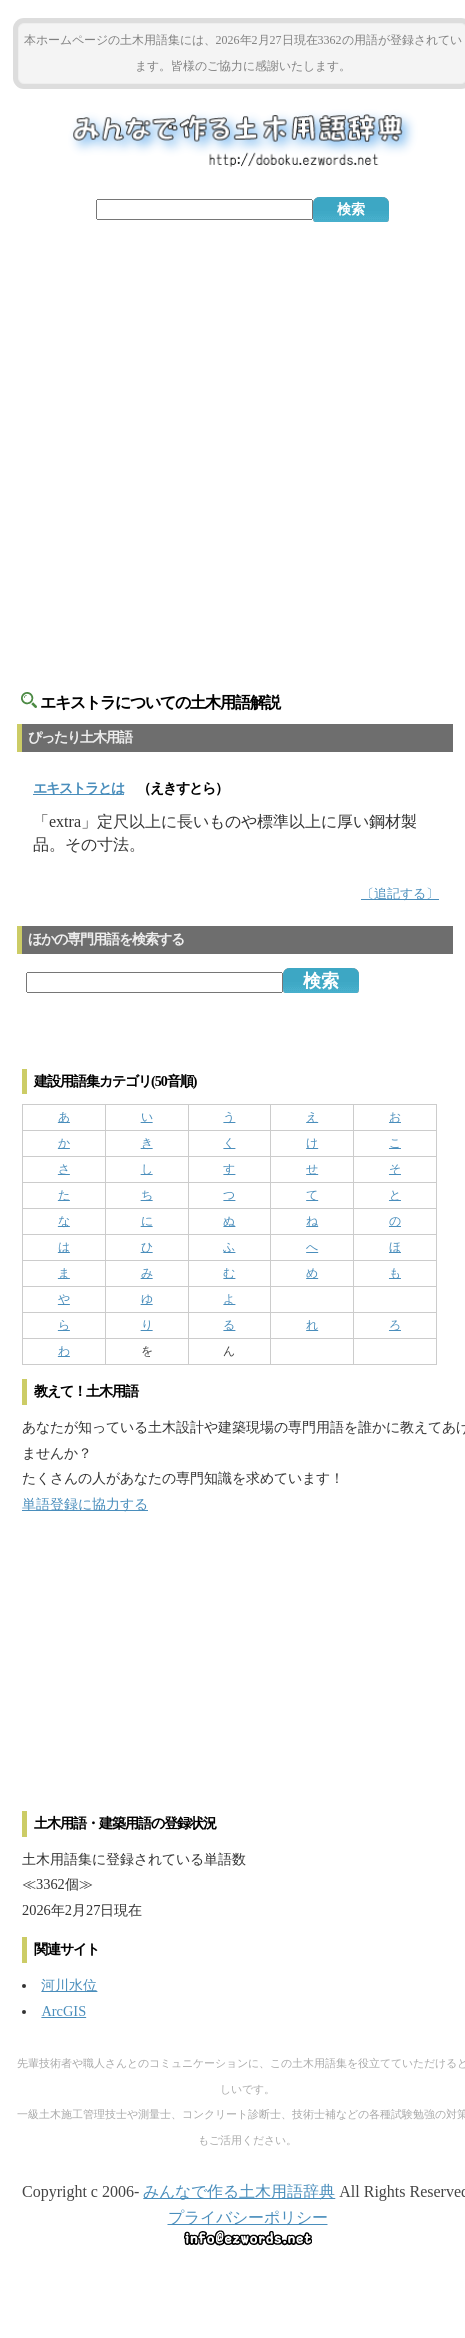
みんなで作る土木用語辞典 (239, 2191)
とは (78, 788)
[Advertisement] (233, 444)
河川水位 (69, 1985)
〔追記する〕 (400, 894)
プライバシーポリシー (248, 2217)
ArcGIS (63, 2011)
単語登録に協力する (85, 1504)
